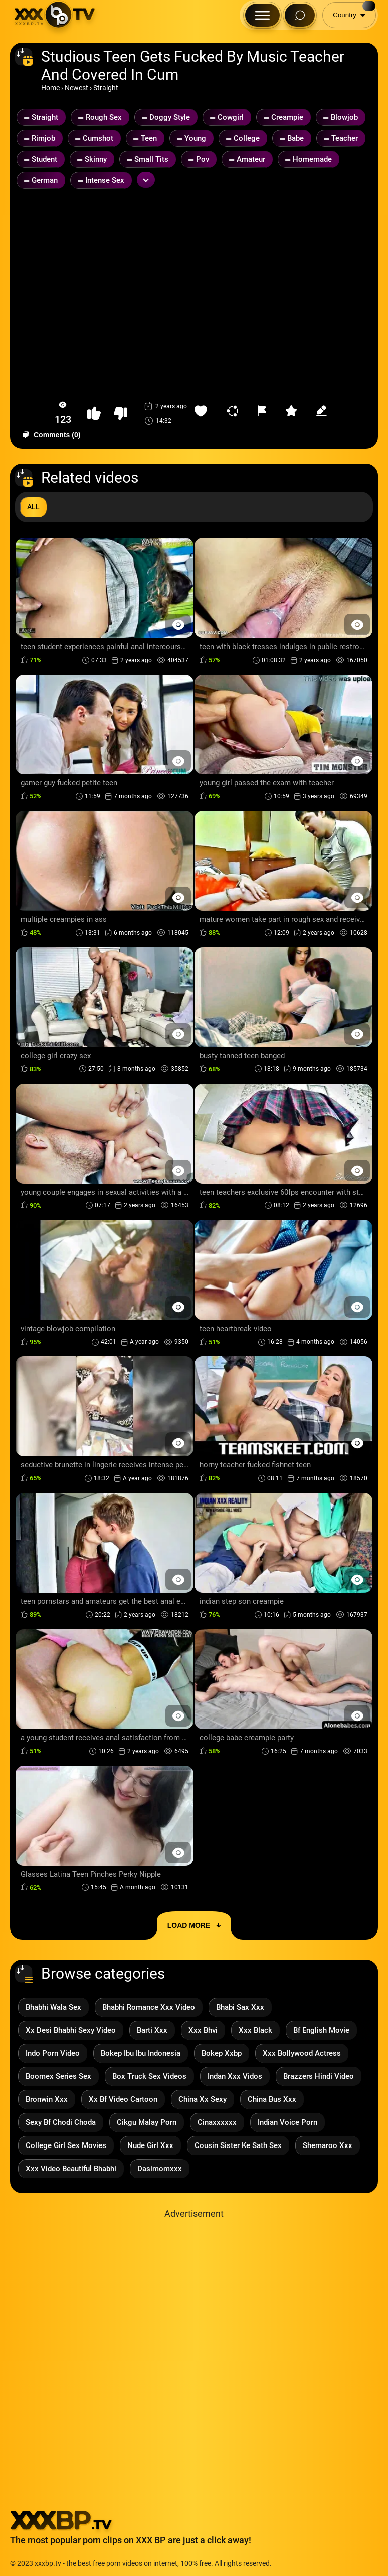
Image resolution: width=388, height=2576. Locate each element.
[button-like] (94, 413)
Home (50, 88)
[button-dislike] (120, 413)
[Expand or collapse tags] (146, 180)
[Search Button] (299, 15)
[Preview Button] (178, 624)
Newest (76, 88)
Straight (105, 88)
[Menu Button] (262, 15)
